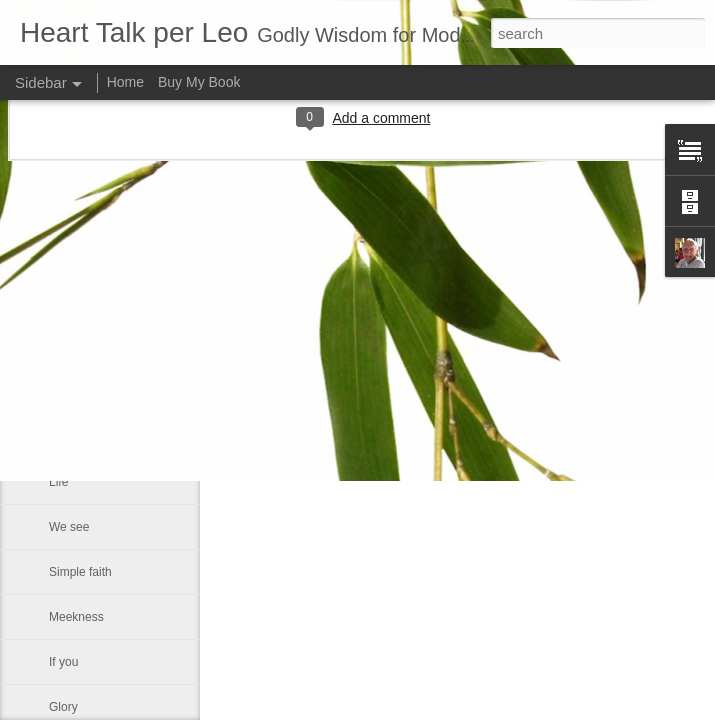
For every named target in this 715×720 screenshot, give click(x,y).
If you (63, 662)
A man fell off (83, 437)
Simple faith (80, 572)
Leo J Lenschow (536, 285)
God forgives (83, 347)
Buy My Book (199, 82)
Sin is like (74, 302)
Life (58, 482)
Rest (61, 392)
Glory (63, 707)
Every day (75, 212)
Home (125, 82)
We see (69, 527)
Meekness (76, 617)
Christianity (78, 257)
